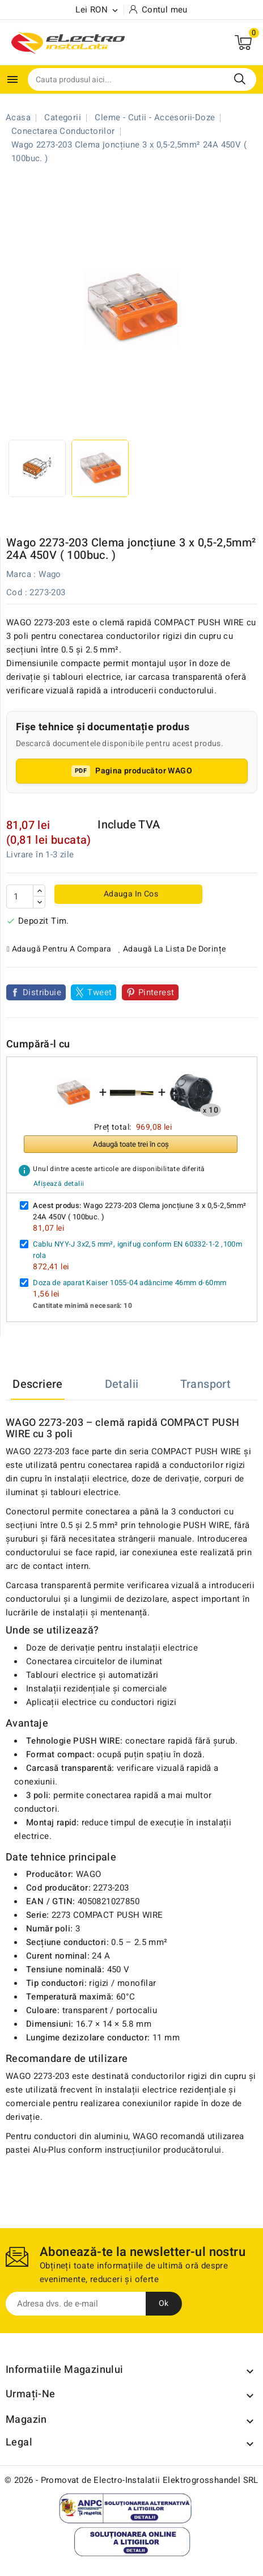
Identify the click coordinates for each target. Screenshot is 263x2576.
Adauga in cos (129, 894)
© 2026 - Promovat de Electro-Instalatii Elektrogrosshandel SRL (131, 2480)
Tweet (99, 992)
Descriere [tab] (37, 1384)
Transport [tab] (205, 1384)
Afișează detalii (58, 1183)
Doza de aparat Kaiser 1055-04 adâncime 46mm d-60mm (129, 1282)
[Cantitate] (19, 896)
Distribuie (42, 992)
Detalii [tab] (122, 1384)
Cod (14, 592)
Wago (50, 574)
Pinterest (156, 992)
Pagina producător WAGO (143, 771)
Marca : (21, 574)
